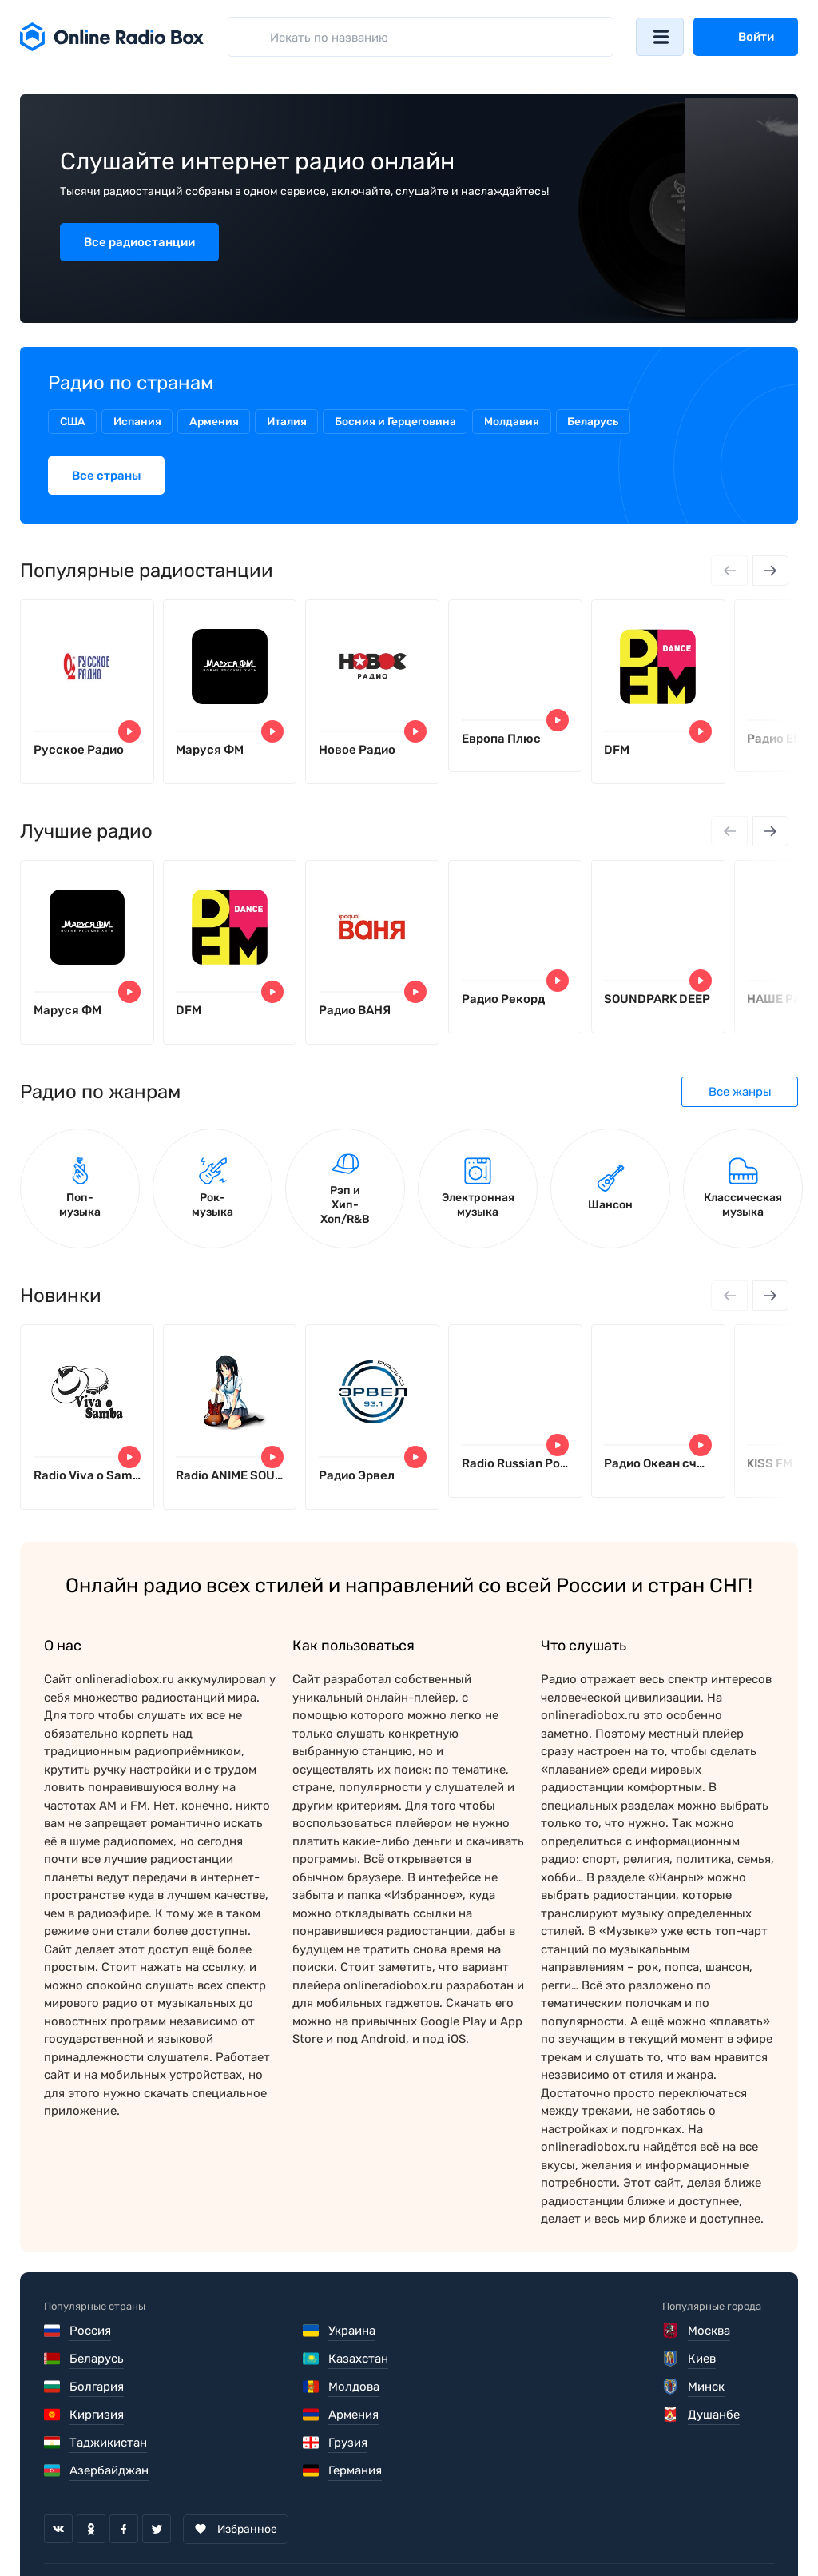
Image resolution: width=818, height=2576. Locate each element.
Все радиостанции (139, 242)
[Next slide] (770, 570)
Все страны (106, 475)
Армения (219, 421)
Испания (140, 421)
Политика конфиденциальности (353, 2541)
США (73, 421)
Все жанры (740, 1096)
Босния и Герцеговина (404, 421)
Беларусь (604, 421)
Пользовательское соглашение (134, 2541)
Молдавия (522, 421)
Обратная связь (526, 2541)
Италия (293, 421)
